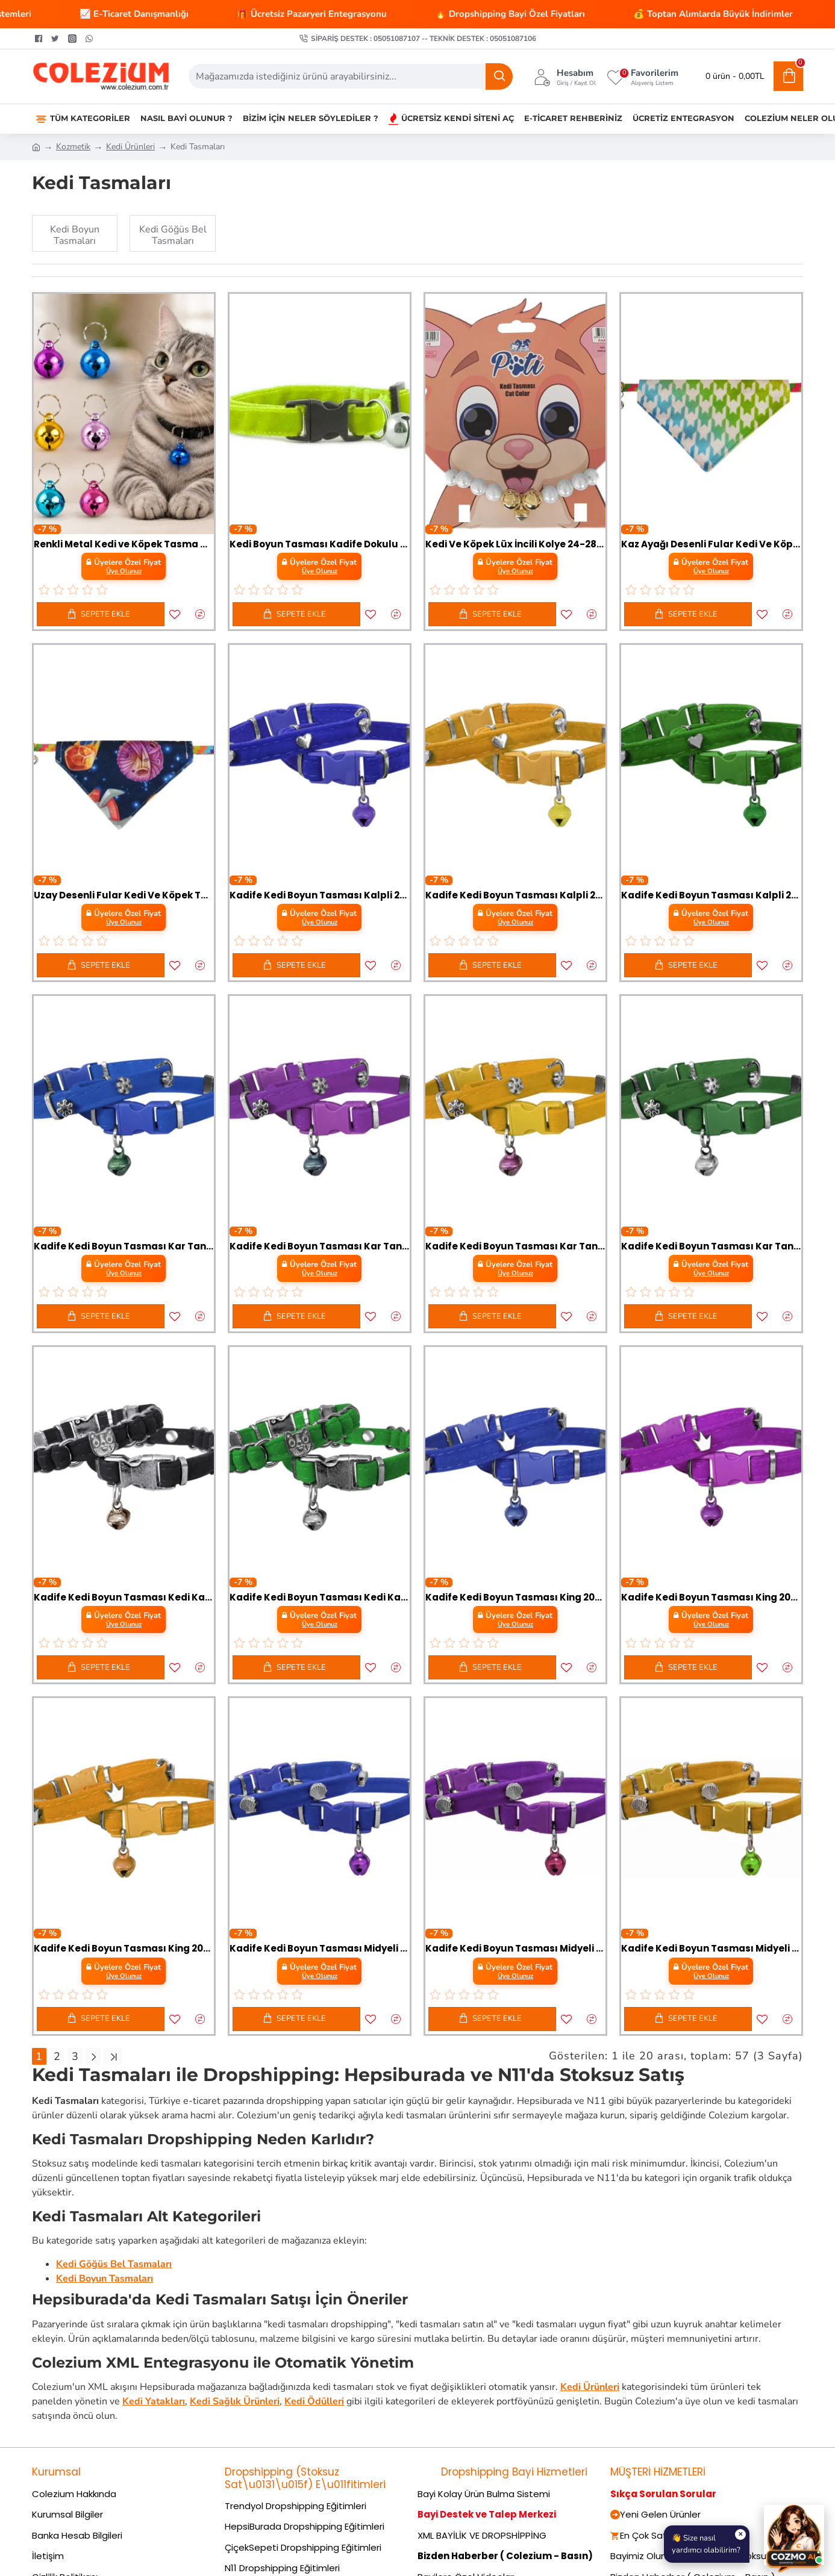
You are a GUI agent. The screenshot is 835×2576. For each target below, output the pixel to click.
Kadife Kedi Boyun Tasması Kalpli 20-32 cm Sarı (515, 895)
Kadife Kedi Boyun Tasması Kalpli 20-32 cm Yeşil (711, 895)
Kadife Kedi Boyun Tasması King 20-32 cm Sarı (124, 1949)
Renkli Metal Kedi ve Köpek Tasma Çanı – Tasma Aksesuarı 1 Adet (124, 544)
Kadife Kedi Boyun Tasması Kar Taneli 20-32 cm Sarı (515, 1246)
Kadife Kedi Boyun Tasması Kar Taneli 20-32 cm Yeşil (711, 1246)
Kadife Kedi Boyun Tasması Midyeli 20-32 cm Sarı (711, 1949)
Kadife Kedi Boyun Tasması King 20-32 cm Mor (711, 1597)
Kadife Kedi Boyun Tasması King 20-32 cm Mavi (515, 1597)
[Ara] (499, 76)
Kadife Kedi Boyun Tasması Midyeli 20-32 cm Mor (515, 1949)
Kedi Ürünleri (130, 146)
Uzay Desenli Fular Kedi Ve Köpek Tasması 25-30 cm (124, 895)
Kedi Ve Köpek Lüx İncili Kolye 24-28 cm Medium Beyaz (515, 544)
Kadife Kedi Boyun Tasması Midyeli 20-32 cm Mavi (320, 1949)
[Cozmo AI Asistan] (794, 2535)
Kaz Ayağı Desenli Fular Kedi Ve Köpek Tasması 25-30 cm (711, 544)
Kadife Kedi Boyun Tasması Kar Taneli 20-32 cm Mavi (124, 1246)
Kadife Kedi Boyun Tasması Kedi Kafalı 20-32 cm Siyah (124, 1597)
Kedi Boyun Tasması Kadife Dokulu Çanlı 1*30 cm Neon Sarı (320, 544)
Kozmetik (73, 146)
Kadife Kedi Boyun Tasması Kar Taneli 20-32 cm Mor (320, 1246)
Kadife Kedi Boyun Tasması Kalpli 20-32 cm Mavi (320, 895)
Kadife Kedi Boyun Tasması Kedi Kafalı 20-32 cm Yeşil (320, 1597)
